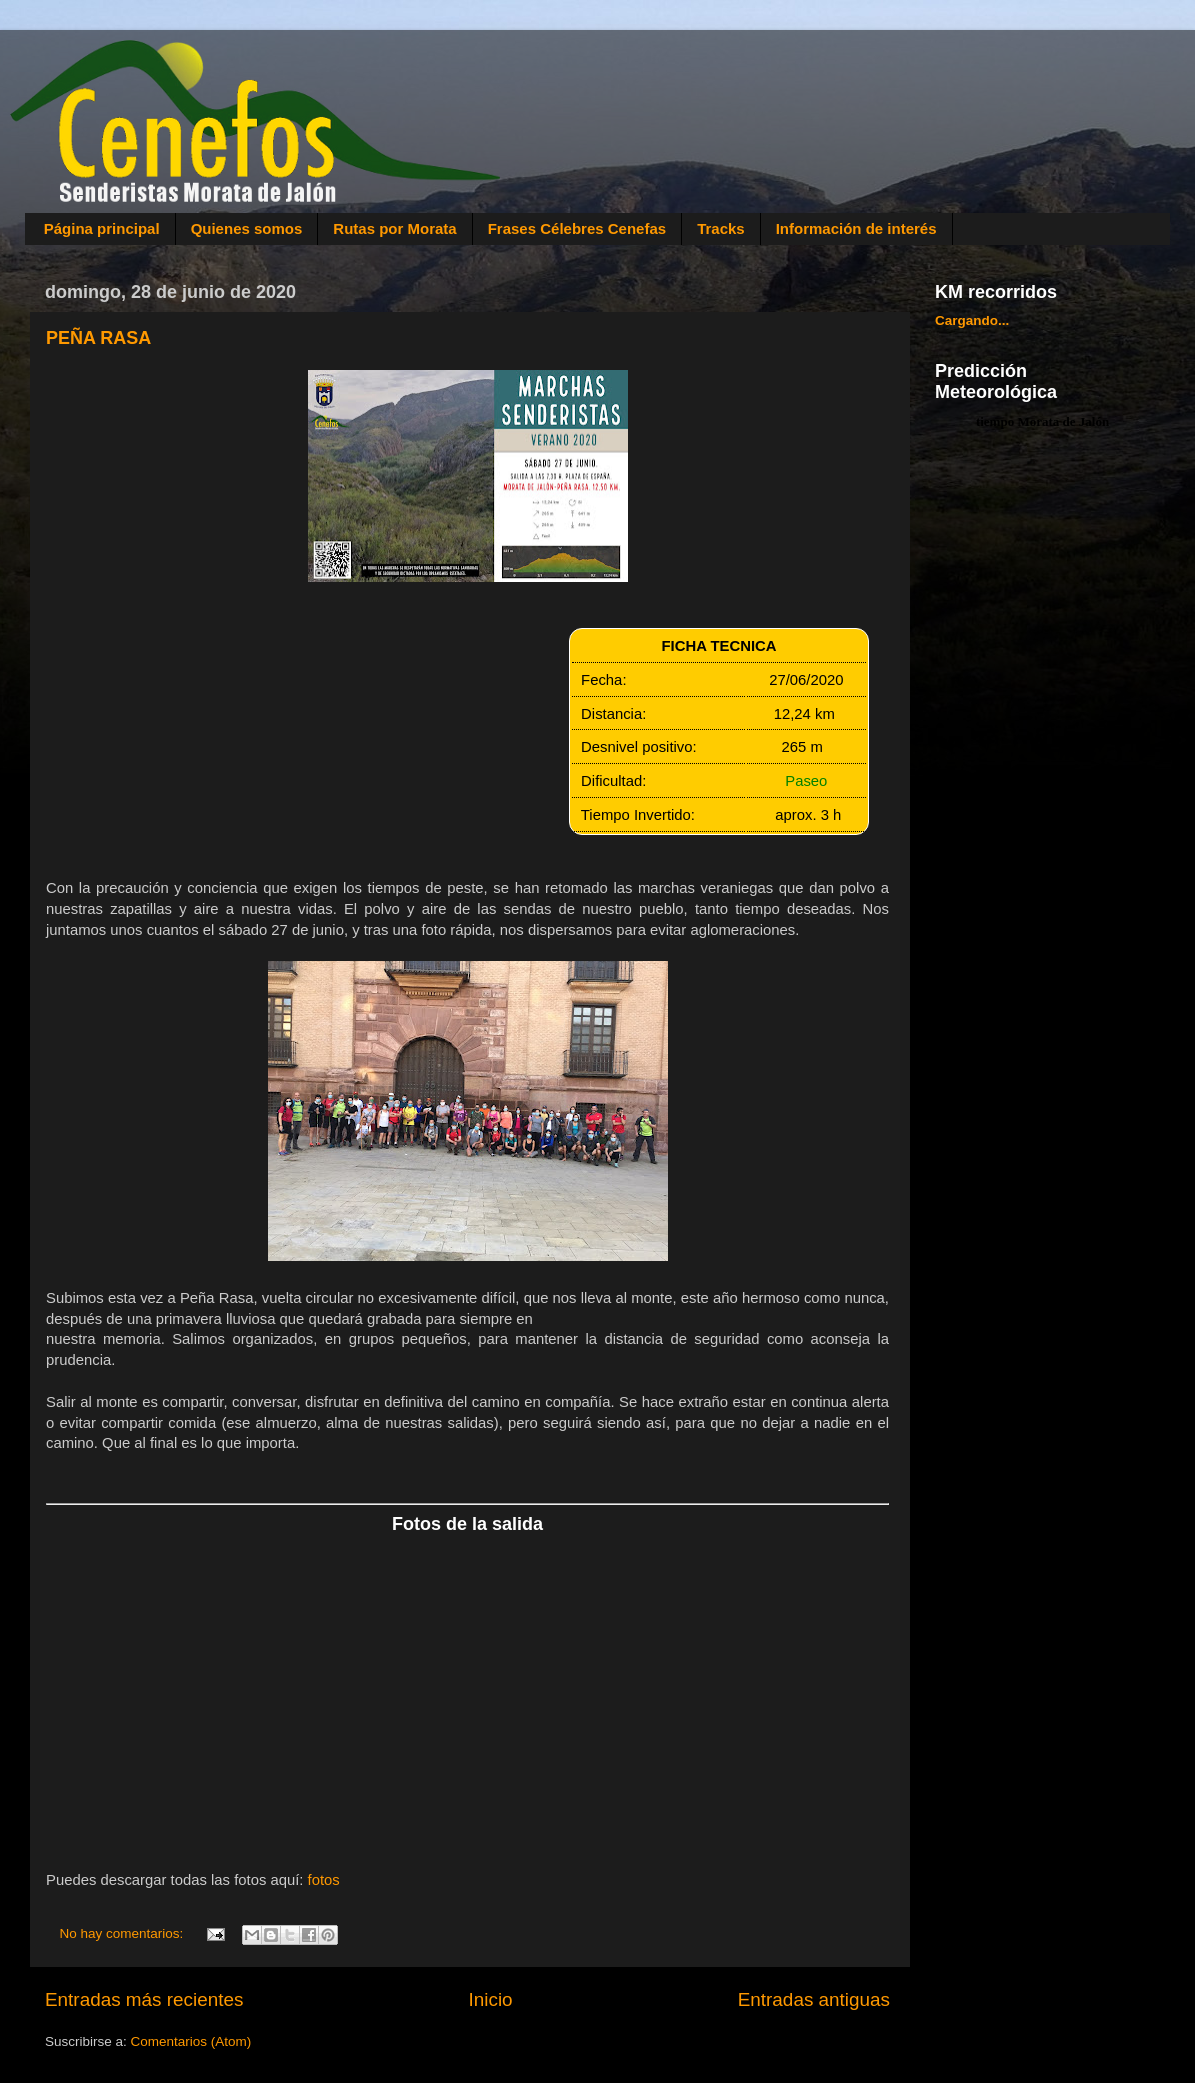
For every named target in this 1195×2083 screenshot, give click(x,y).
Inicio (491, 1999)
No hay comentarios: (124, 1933)
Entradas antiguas (814, 1999)
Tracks (721, 228)
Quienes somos (247, 228)
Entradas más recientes (144, 1999)
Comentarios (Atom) (191, 2041)
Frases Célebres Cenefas (577, 228)
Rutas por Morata (394, 228)
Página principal (102, 228)
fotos (324, 1880)
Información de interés (856, 228)
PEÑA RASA (98, 338)
